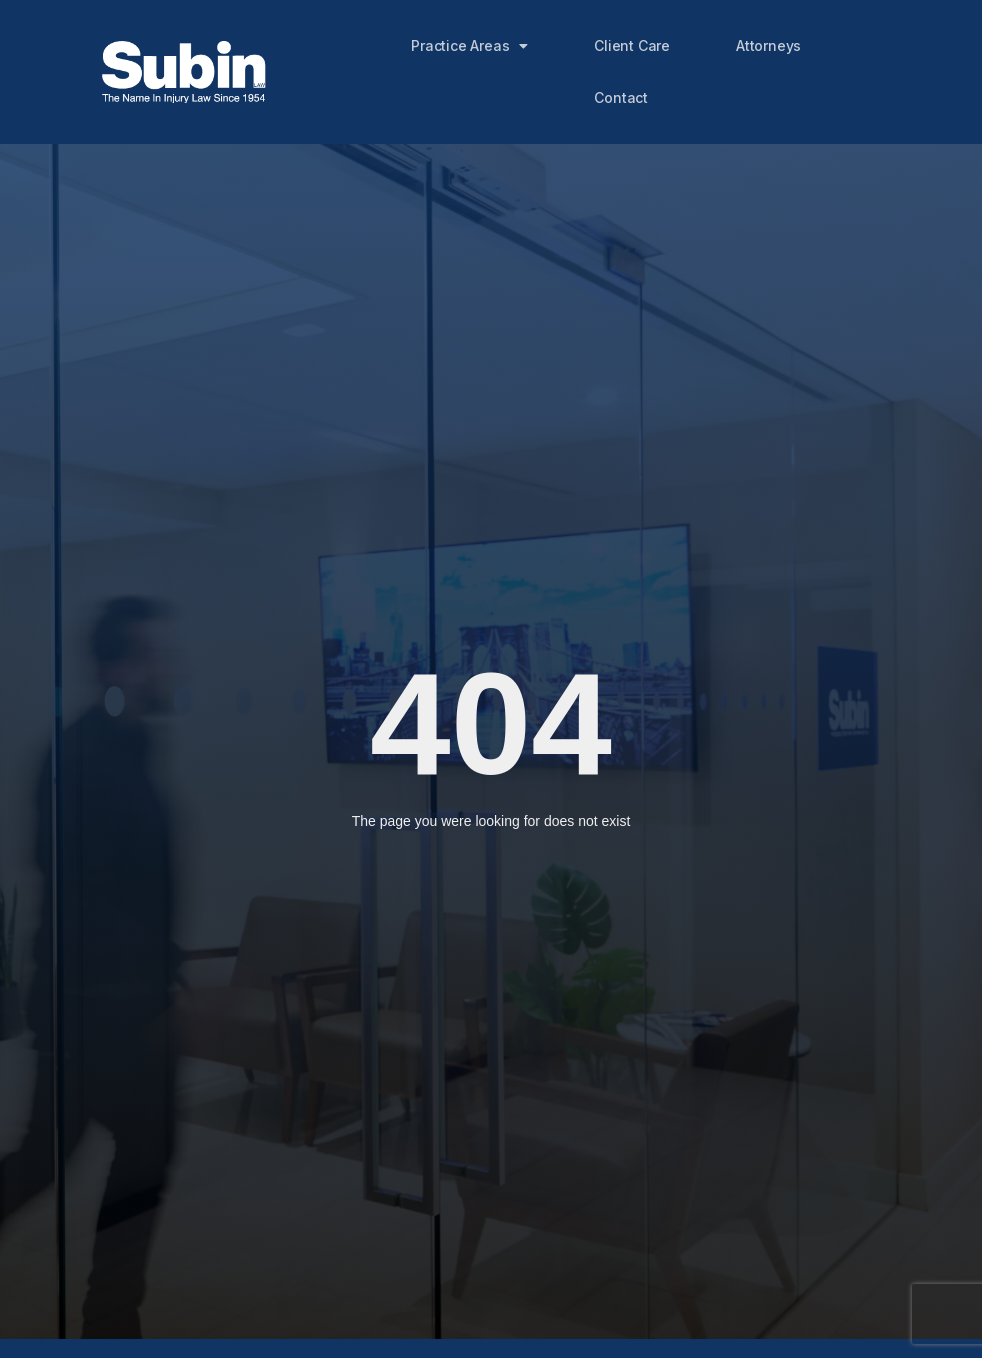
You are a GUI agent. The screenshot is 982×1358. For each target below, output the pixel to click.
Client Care (632, 45)
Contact (621, 97)
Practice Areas (469, 46)
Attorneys (768, 45)
